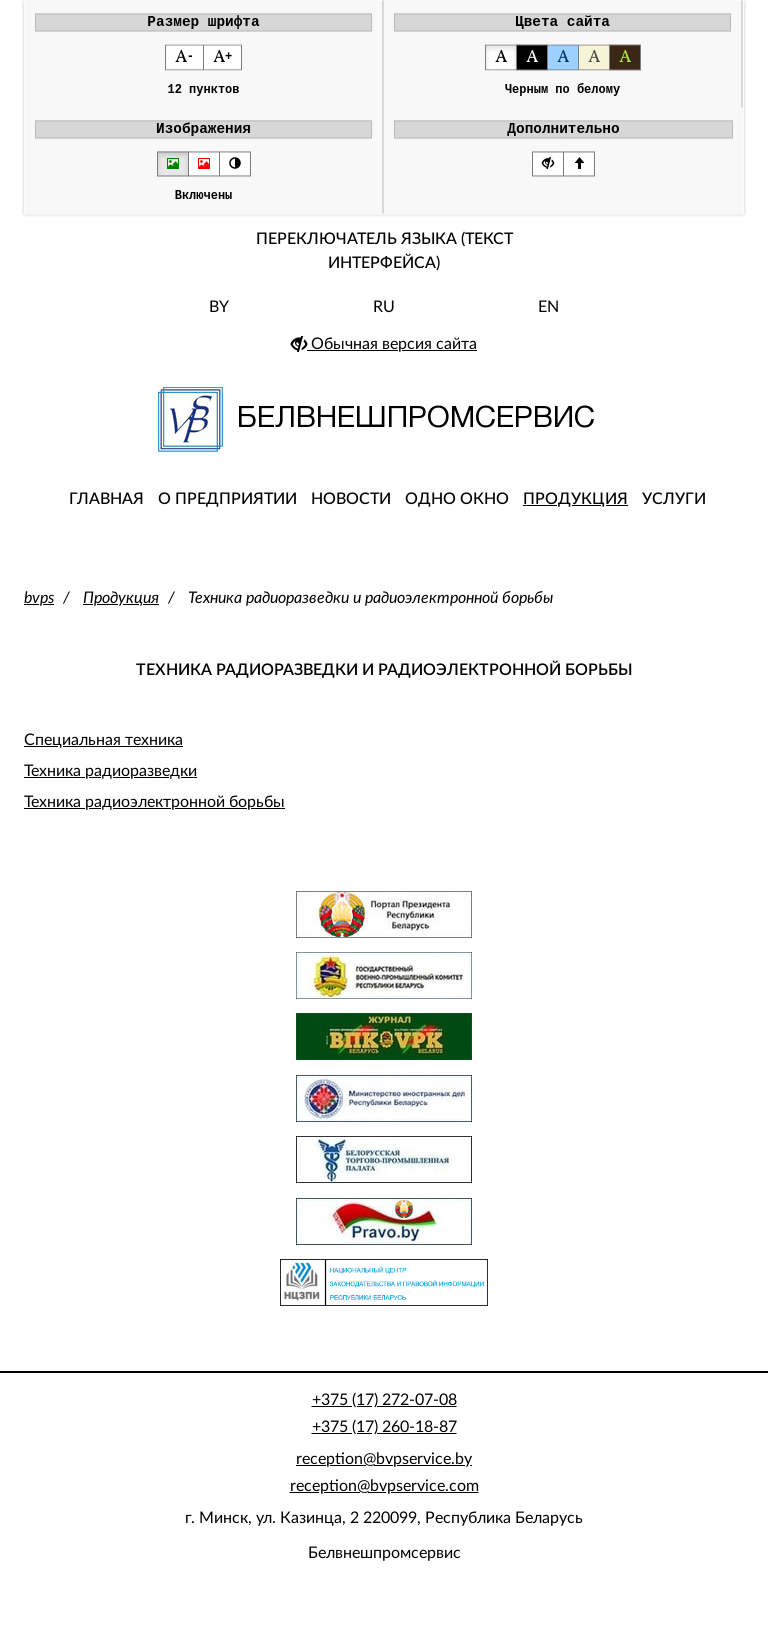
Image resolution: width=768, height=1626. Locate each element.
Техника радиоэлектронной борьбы (154, 816)
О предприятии (227, 512)
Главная (106, 512)
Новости (351, 512)
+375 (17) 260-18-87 (384, 1440)
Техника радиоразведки (110, 784)
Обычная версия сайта (384, 357)
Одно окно (457, 512)
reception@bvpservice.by (384, 1472)
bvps (39, 611)
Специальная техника (103, 753)
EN (548, 320)
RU (384, 320)
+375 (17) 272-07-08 (384, 1413)
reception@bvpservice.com (384, 1499)
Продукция (575, 512)
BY (219, 320)
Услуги (674, 512)
